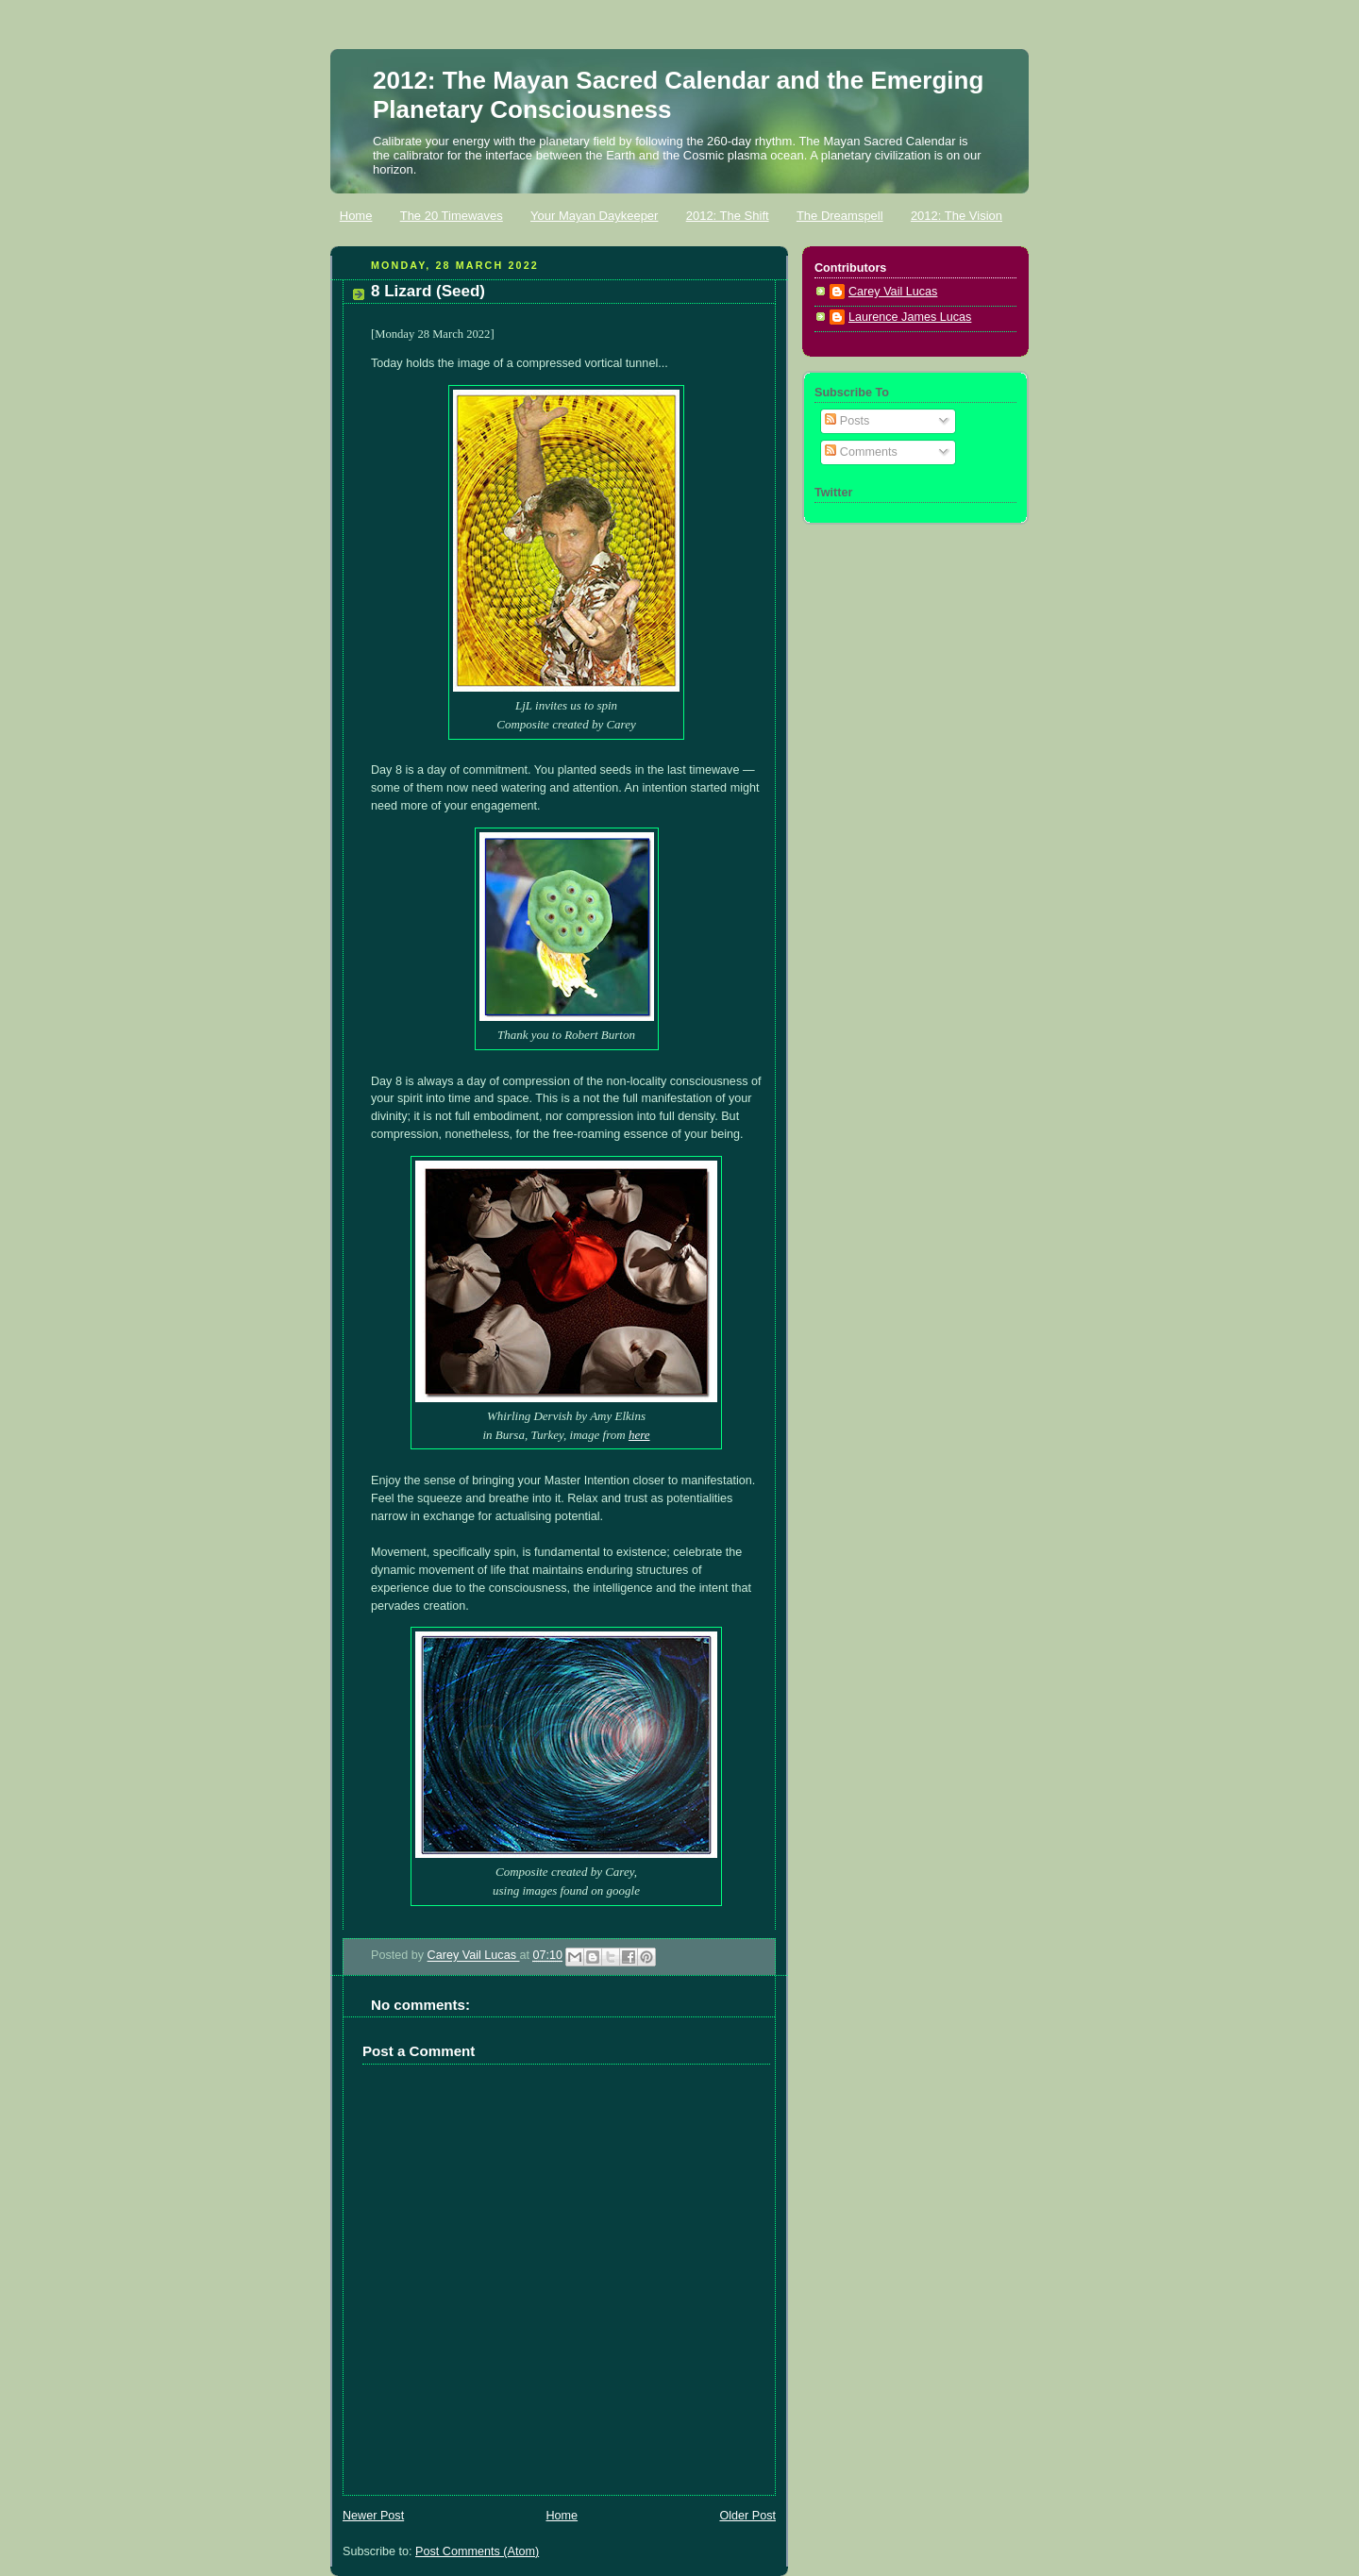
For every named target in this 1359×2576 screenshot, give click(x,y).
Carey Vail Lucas (474, 1956)
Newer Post (373, 2515)
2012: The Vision (956, 216)
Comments (861, 452)
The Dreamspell (840, 216)
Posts (847, 420)
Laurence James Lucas (909, 317)
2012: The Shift (727, 216)
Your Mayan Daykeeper (594, 216)
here (639, 1435)
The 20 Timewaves (451, 216)
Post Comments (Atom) (477, 2551)
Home (356, 216)
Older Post (747, 2515)
